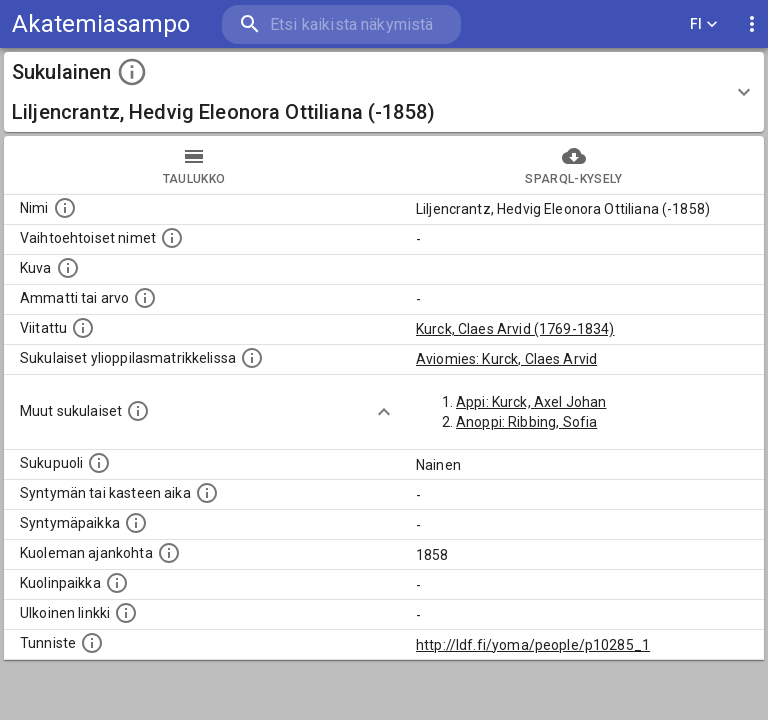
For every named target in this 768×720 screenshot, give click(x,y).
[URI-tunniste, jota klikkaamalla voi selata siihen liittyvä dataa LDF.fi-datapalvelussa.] (92, 643)
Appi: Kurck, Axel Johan (531, 402)
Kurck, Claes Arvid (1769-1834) (515, 329)
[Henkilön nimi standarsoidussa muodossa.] (65, 208)
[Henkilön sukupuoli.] (99, 463)
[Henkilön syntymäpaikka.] (136, 523)
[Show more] (384, 412)
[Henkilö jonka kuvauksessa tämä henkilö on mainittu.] (83, 328)
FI (704, 24)
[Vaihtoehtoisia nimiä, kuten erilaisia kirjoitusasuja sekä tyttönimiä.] (172, 238)
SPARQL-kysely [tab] (574, 165)
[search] (341, 24)
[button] (384, 92)
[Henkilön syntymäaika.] (207, 493)
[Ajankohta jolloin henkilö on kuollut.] (169, 553)
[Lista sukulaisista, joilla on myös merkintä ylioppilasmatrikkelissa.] (252, 358)
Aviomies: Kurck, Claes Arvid (506, 359)
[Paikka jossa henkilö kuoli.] (117, 583)
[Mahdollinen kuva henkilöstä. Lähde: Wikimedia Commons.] (68, 268)
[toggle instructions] (132, 72)
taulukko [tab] (194, 165)
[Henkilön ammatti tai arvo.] (145, 298)
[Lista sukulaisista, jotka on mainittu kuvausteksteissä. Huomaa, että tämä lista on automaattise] (138, 411)
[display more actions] (752, 24)
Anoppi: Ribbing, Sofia (526, 422)
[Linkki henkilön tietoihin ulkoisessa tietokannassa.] (126, 613)
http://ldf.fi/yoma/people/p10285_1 (533, 645)
